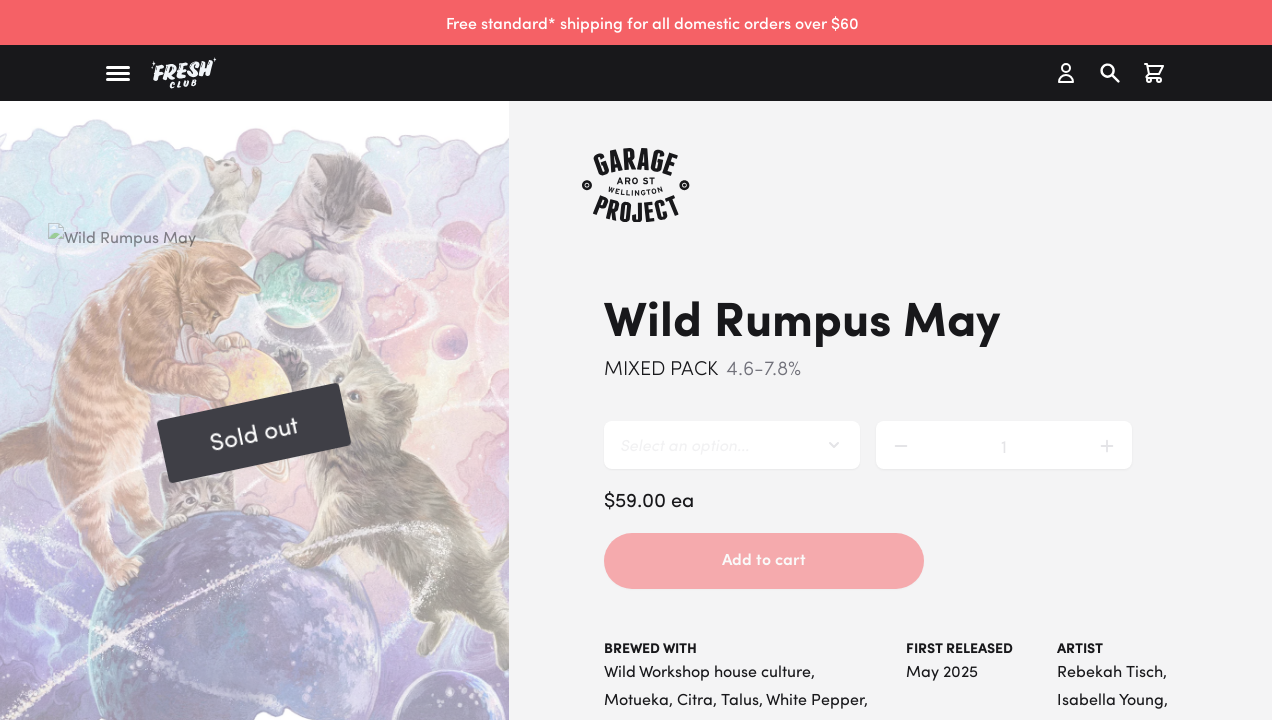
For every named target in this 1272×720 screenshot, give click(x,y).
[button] (118, 73)
